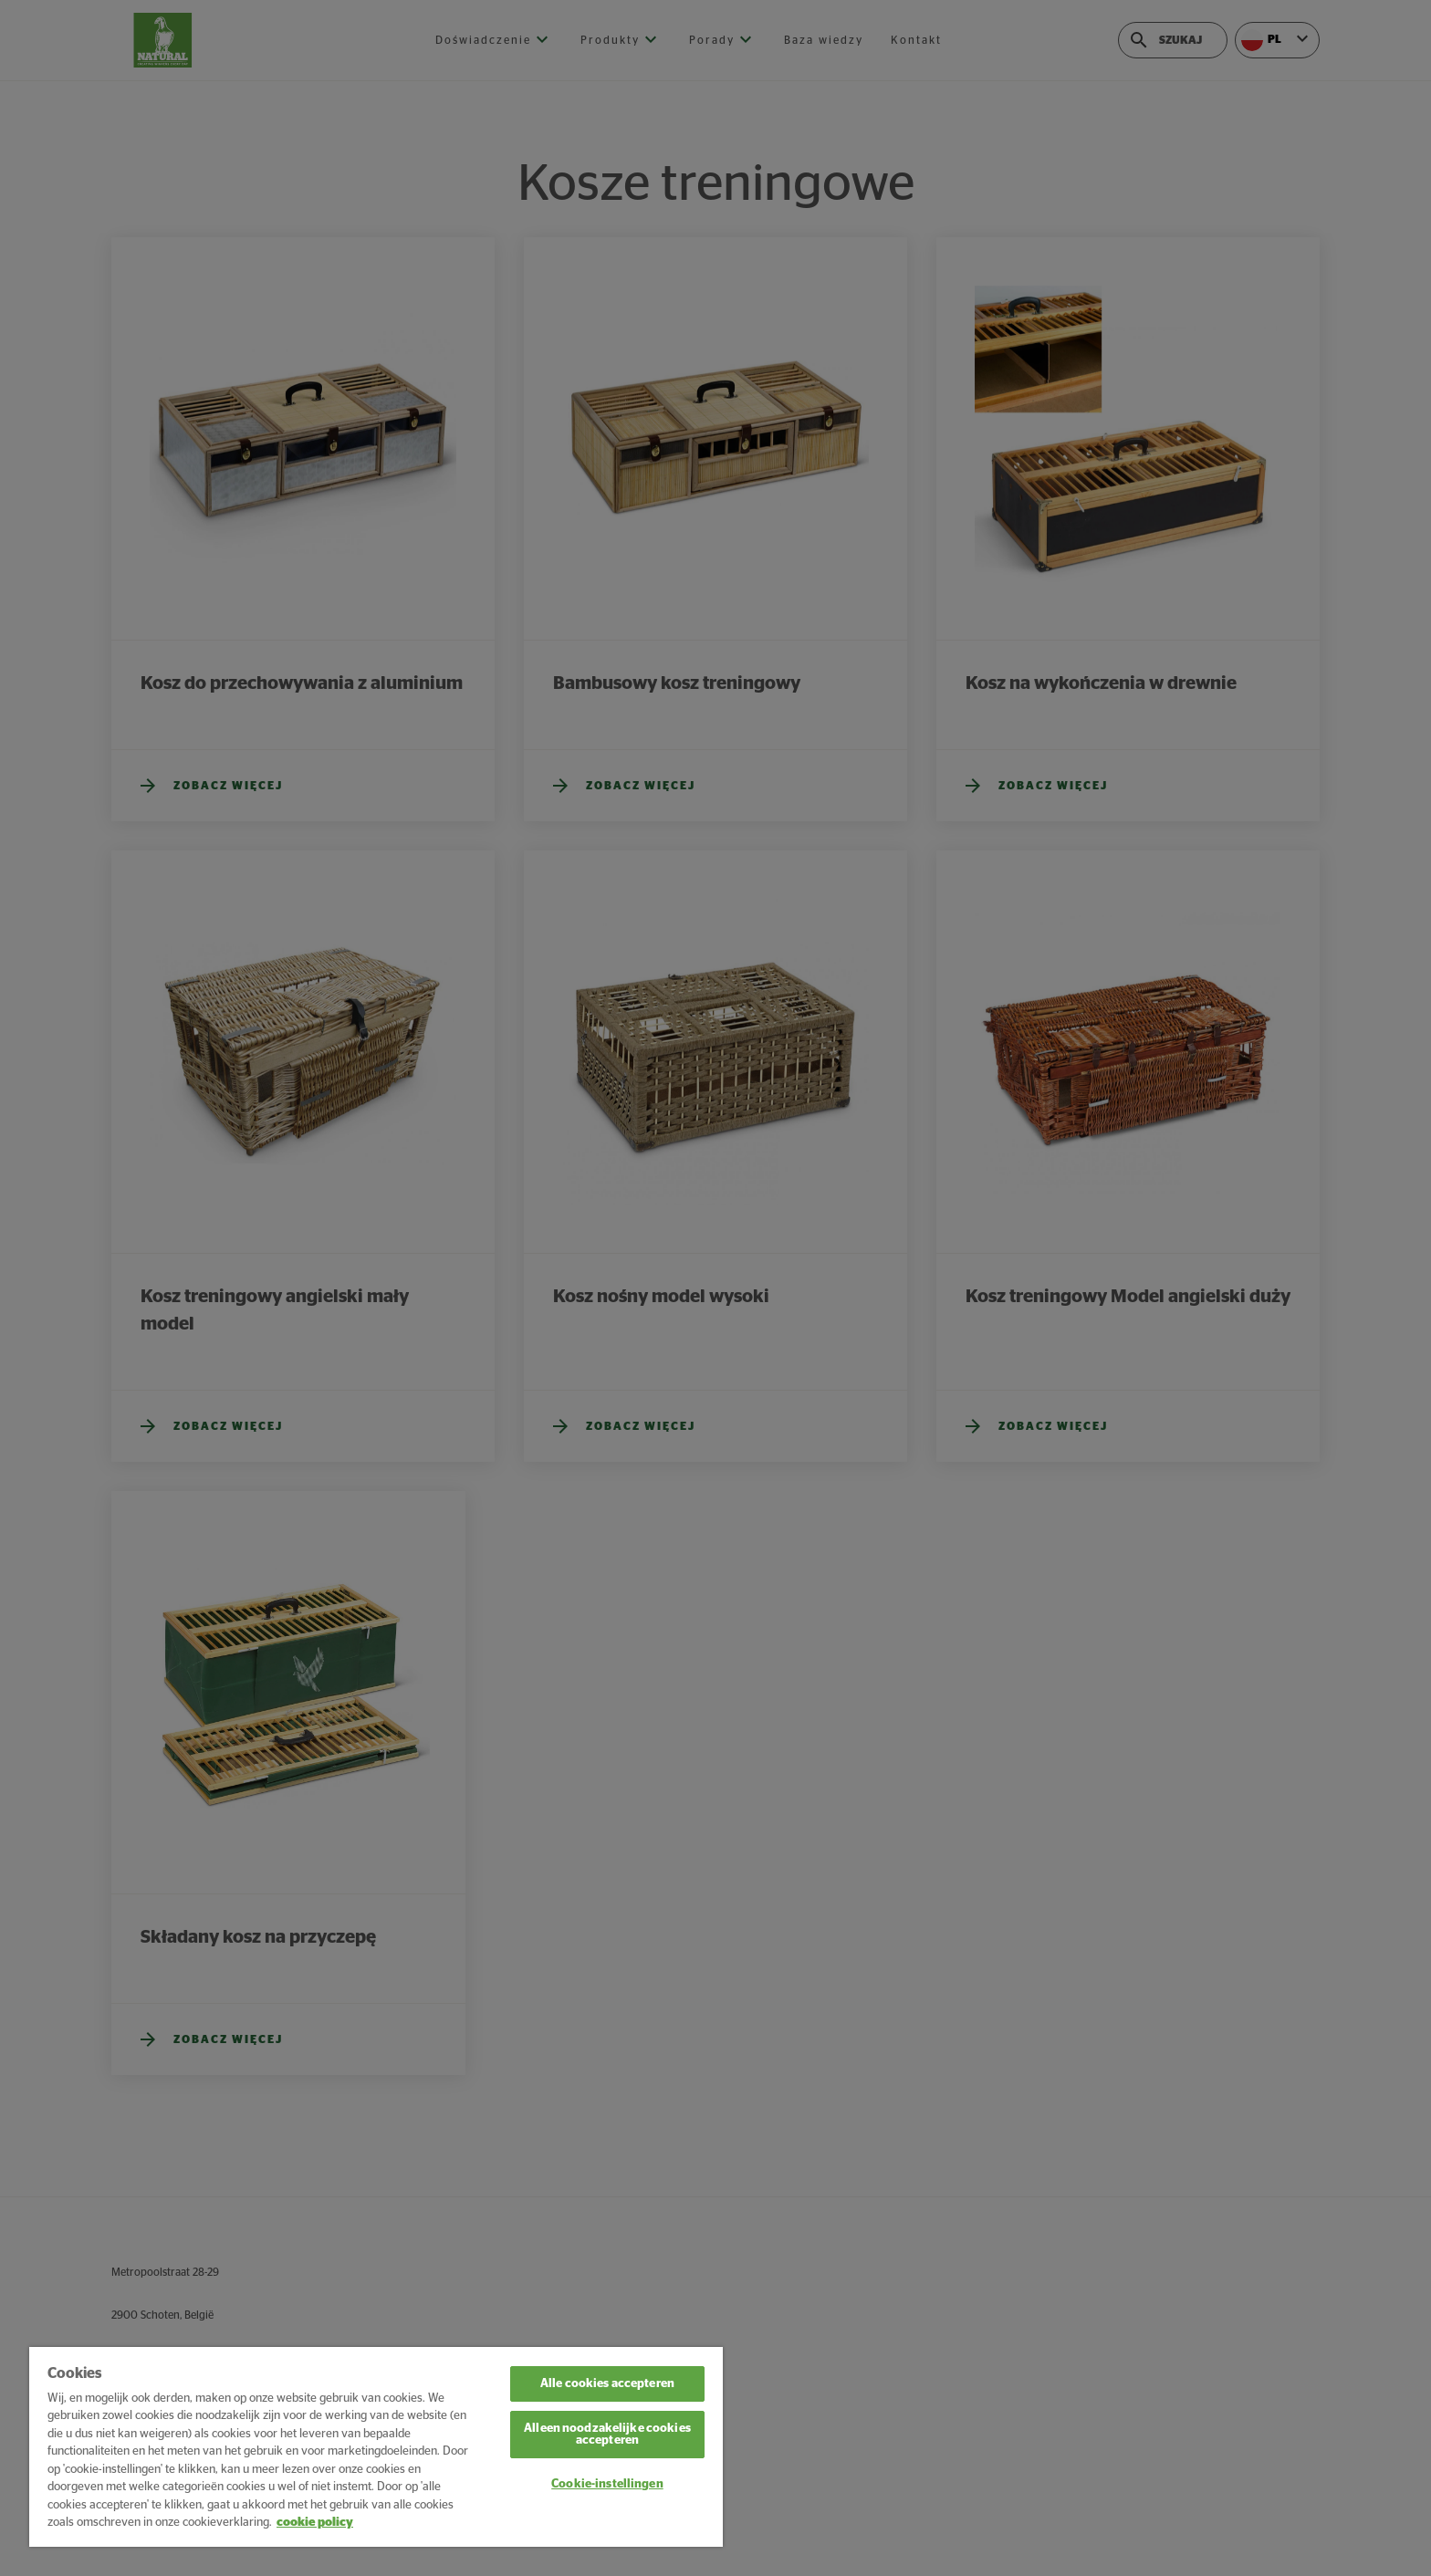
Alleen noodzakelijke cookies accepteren (607, 2434)
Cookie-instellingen (607, 2484)
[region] (376, 2447)
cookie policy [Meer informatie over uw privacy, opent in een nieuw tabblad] (315, 2523)
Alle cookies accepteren (607, 2384)
